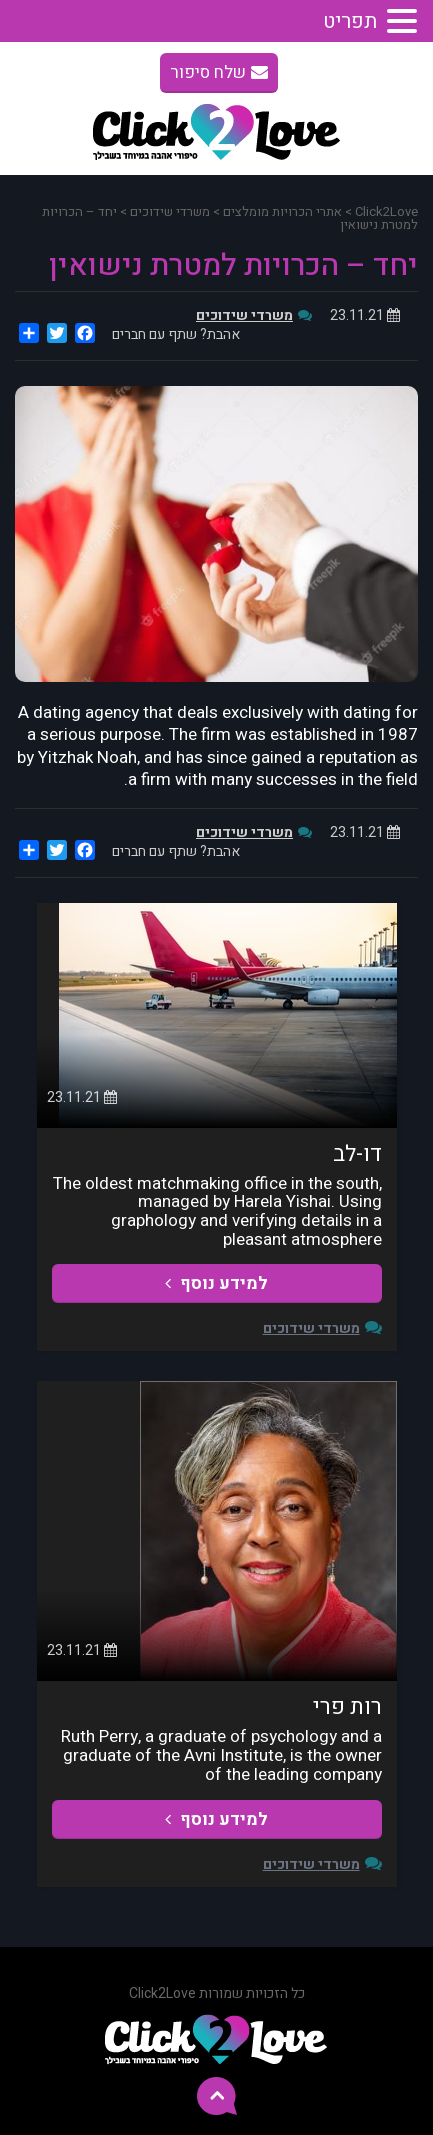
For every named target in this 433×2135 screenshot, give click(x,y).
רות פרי (347, 1707)
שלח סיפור (219, 72)
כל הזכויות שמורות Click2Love (217, 1993)
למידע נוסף (216, 1283)
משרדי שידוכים (244, 315)
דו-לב (357, 1154)
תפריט (350, 21)
